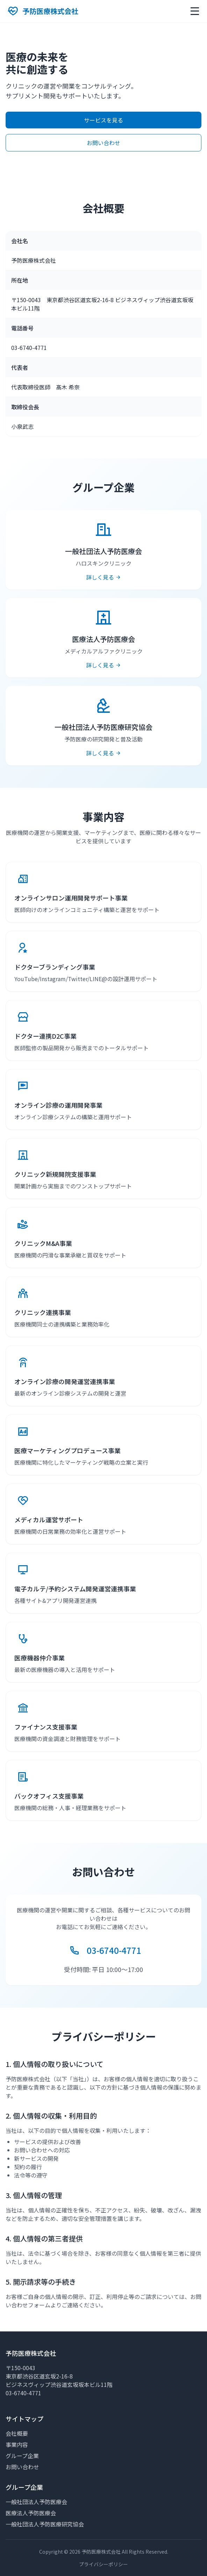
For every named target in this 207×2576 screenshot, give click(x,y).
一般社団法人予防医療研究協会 (45, 2524)
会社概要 (17, 2433)
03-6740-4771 (114, 1950)
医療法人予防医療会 (31, 2513)
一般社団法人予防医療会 (36, 2501)
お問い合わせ (103, 143)
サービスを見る (103, 120)
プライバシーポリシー (103, 2564)
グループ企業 (22, 2455)
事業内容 (17, 2444)
